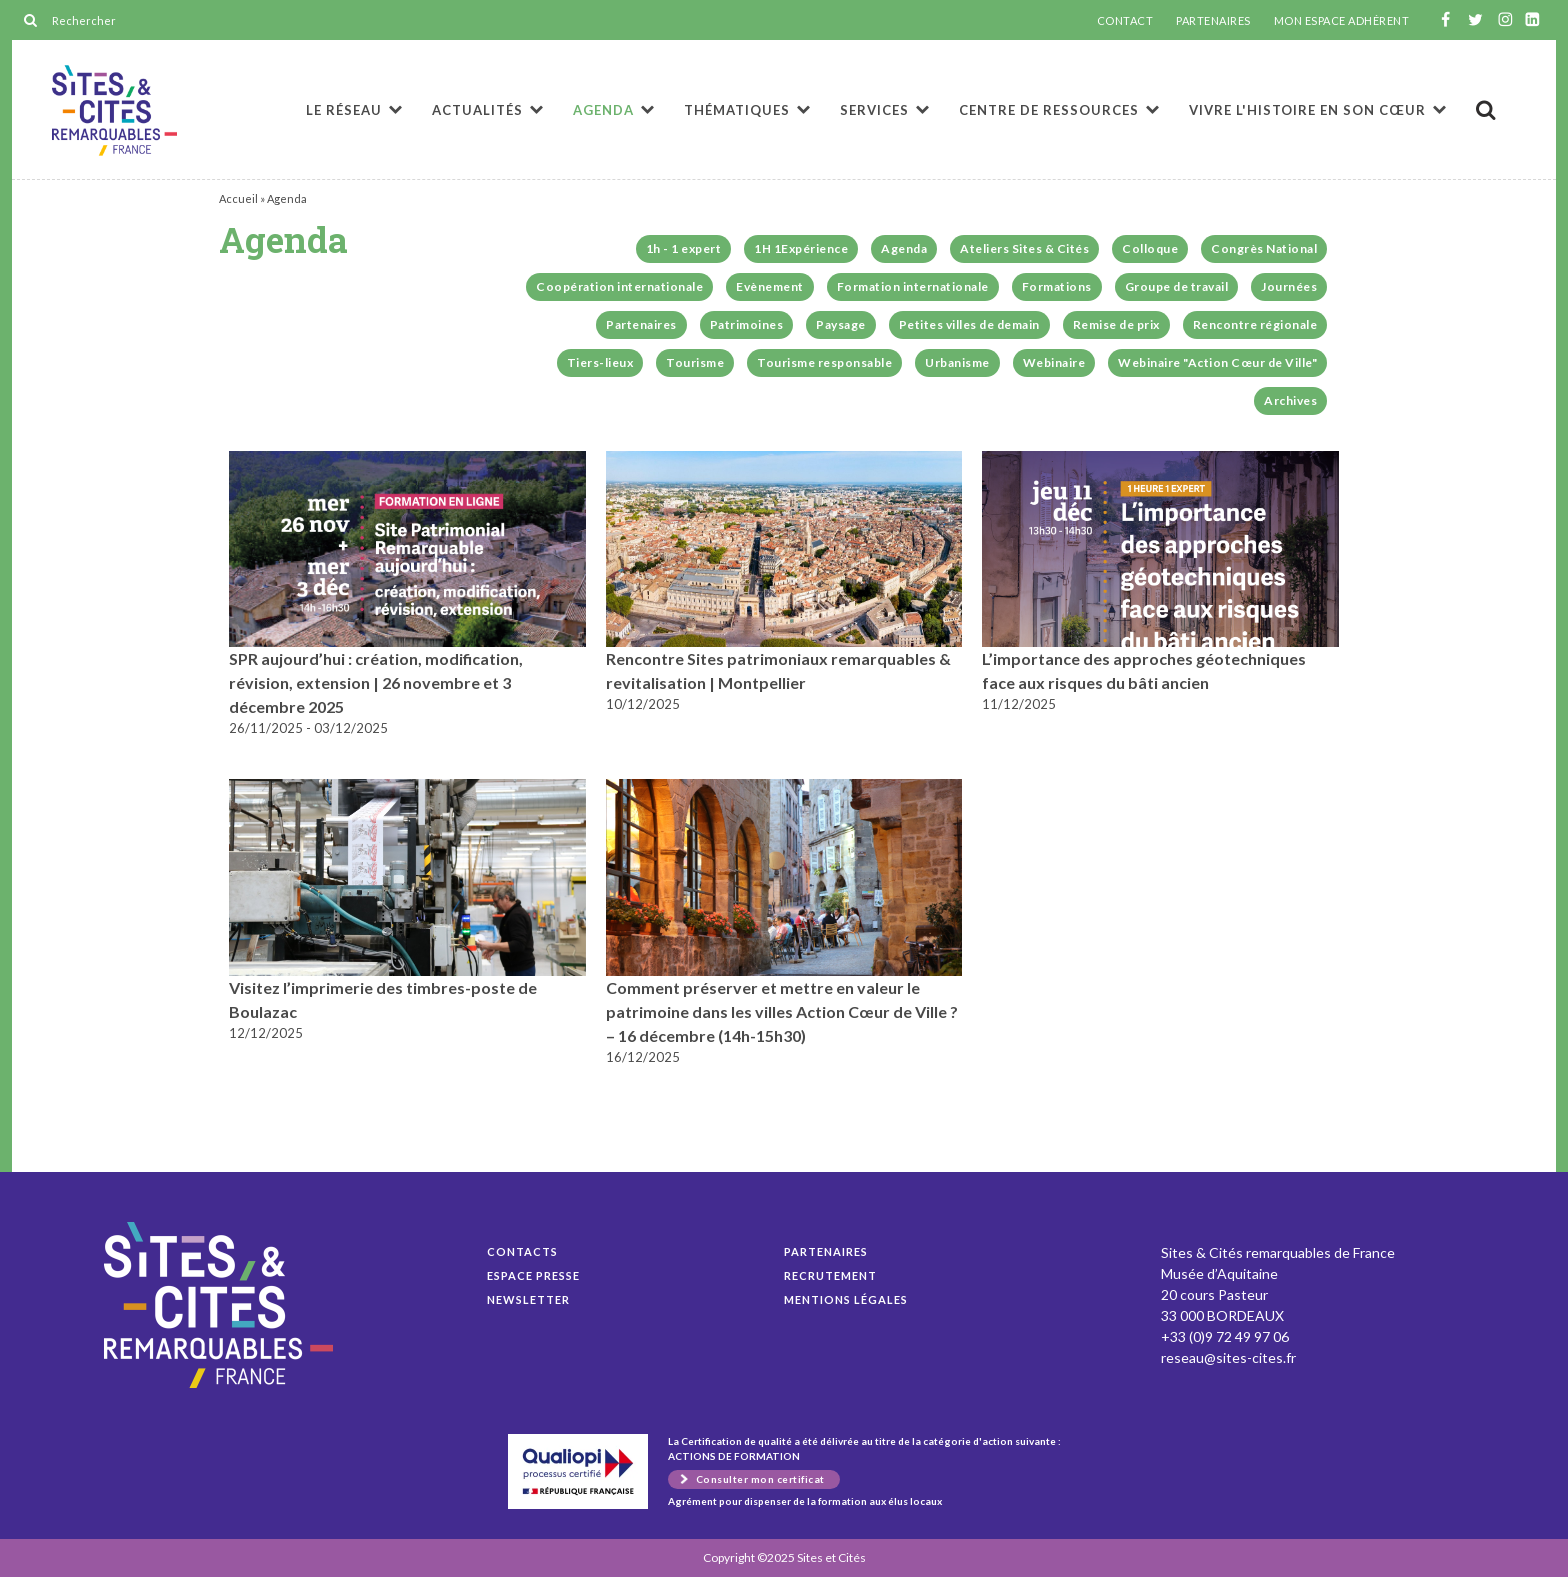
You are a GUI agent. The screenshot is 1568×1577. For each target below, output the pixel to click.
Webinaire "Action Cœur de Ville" (1217, 362)
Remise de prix (1116, 324)
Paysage (841, 324)
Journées (1289, 286)
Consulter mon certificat (760, 1479)
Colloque (1150, 248)
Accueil (238, 198)
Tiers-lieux (600, 362)
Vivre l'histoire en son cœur (1307, 110)
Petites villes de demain (969, 324)
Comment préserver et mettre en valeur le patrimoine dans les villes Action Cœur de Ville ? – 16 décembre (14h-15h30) (782, 1011)
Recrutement (830, 1275)
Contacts (522, 1251)
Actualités (477, 110)
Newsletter (528, 1299)
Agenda (114, 110)
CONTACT (1125, 21)
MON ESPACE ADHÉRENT (1342, 21)
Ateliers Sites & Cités (1024, 248)
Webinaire (1054, 362)
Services (874, 110)
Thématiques (737, 110)
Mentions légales (846, 1299)
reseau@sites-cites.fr (1228, 1357)
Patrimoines (747, 324)
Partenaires (641, 324)
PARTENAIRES (1213, 21)
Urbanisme (957, 362)
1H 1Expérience (801, 248)
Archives (1290, 400)
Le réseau (344, 110)
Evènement (770, 286)
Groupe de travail (1177, 286)
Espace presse (533, 1275)
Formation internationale (913, 286)
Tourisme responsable (824, 362)
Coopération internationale (619, 286)
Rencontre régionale (1255, 324)
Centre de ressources (1049, 110)
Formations (1057, 286)
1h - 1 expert (684, 248)
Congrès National (1264, 248)
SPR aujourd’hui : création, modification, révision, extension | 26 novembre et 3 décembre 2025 (376, 682)
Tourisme (695, 362)
